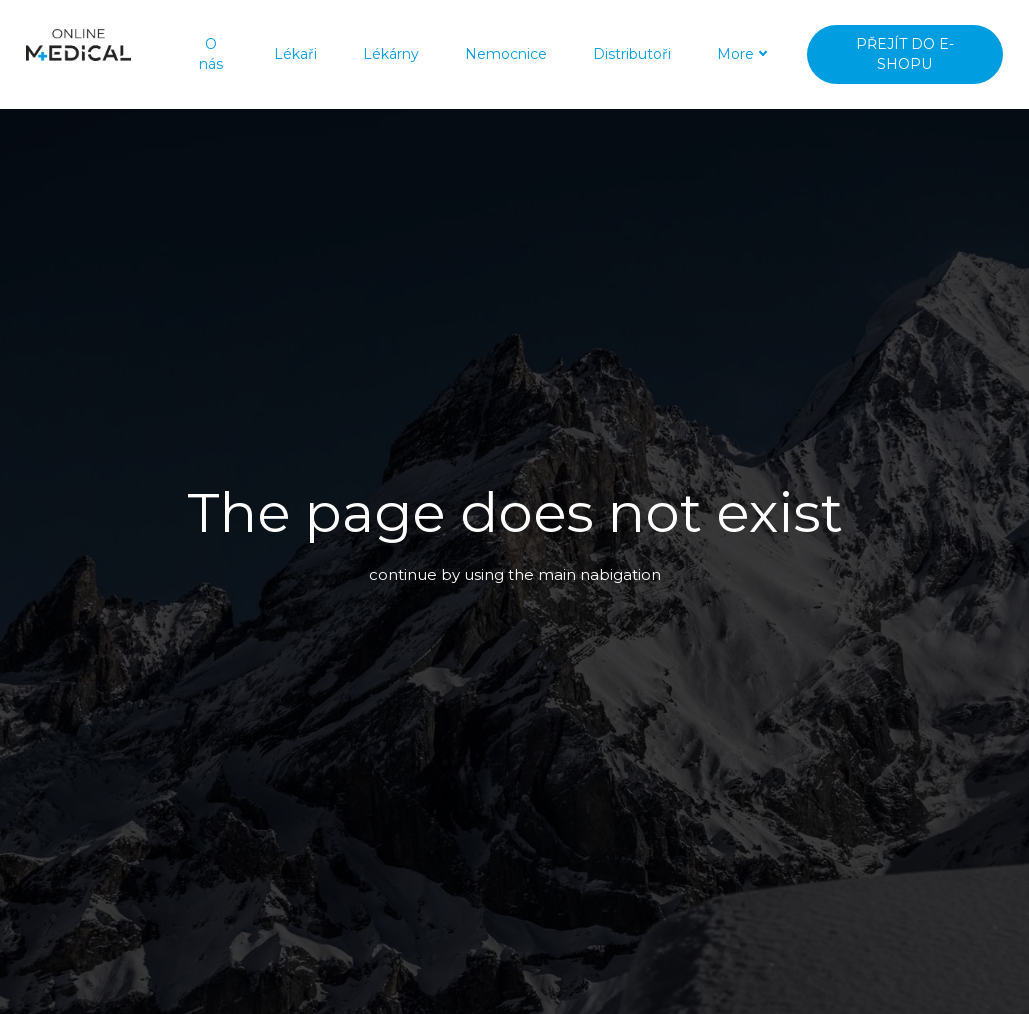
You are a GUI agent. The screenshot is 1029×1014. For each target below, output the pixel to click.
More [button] (714, 50)
